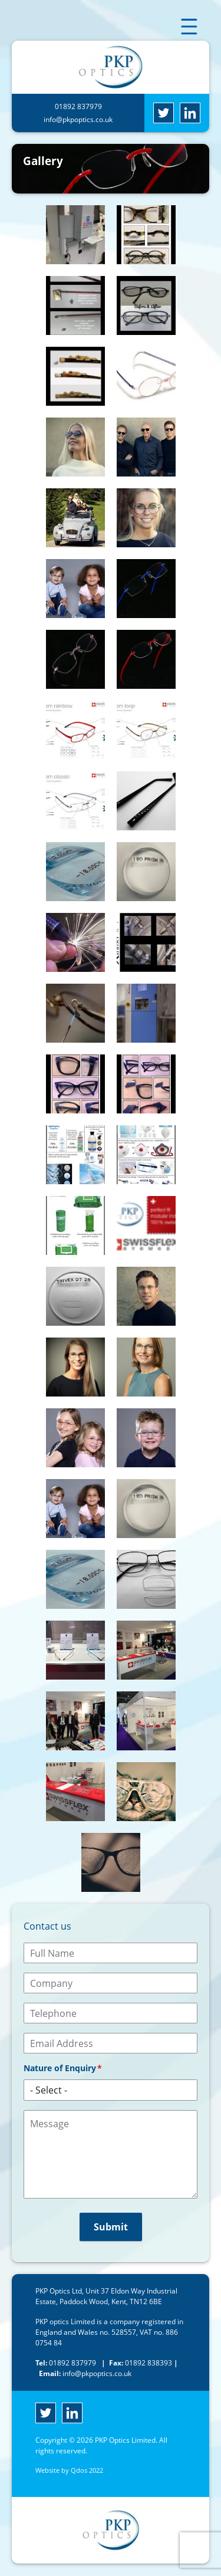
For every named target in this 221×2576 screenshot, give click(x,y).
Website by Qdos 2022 (69, 2470)
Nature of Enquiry (60, 2068)
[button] (75, 234)
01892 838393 (136, 2363)
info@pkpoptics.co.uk (78, 119)
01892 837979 (78, 106)
